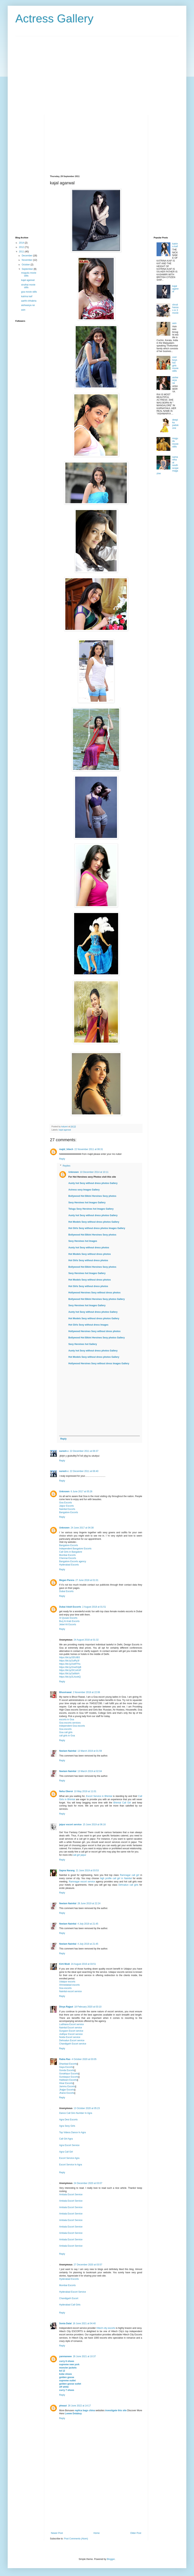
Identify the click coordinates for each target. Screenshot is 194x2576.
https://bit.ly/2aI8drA (69, 1673)
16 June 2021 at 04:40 (84, 2323)
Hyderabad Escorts (69, 1564)
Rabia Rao (64, 2059)
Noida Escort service (69, 2037)
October (26, 264)
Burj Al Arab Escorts (69, 1621)
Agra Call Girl (66, 2151)
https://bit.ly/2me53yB (70, 1667)
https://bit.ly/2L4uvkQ (70, 1676)
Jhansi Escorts (66, 2093)
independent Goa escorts (72, 1725)
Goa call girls (65, 1732)
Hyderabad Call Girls (69, 2304)
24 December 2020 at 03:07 (88, 2183)
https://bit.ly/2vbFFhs (69, 1664)
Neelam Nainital (67, 1751)
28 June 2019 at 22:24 (88, 1903)
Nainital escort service (70, 1991)
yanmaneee (65, 2356)
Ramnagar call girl (129, 1875)
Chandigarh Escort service (72, 2043)
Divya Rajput (66, 2006)
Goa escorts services (70, 1722)
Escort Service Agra (69, 2158)
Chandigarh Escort (68, 2298)
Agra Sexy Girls (67, 2126)
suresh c (64, 1451)
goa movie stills (29, 291)
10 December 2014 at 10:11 (94, 1172)
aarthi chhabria (28, 300)
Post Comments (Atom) (76, 2538)
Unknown (73, 1172)
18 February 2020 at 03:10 (87, 2006)
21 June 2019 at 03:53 (87, 1870)
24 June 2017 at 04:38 (82, 1527)
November (27, 260)
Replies (66, 1165)
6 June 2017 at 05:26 (81, 1491)
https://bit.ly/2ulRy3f (69, 1660)
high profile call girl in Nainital (116, 1878)
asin (23, 309)
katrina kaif (26, 296)
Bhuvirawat (65, 1692)
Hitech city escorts (105, 2328)
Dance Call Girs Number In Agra (75, 2113)
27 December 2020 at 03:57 (88, 2264)
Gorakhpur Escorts (68, 2073)
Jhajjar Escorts (66, 2089)
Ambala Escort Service (70, 2194)
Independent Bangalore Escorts (75, 1548)
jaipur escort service (70, 1824)
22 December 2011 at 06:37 (84, 1451)
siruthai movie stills (28, 286)
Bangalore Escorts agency (72, 1561)
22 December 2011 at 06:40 (84, 1471)
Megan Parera (66, 1580)
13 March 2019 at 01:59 (89, 1751)
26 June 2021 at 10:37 (84, 2356)
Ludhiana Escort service (71, 2024)
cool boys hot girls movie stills (175, 364)
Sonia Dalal (65, 2323)
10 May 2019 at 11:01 (85, 1791)
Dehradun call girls (128, 1885)
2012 (22, 247)
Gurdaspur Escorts (68, 2077)
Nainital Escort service (70, 2027)
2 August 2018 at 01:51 (94, 1606)
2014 (22, 242)
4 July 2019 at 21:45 (87, 1923)
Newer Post (57, 2533)
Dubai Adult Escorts (70, 1606)
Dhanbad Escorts (68, 2063)
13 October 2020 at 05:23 (87, 2108)
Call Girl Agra (66, 2138)
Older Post (135, 2533)
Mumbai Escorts (67, 1555)
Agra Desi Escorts (68, 2119)
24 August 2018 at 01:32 (86, 1639)
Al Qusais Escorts (68, 1618)
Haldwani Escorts (68, 2080)
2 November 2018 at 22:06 (86, 1692)
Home (97, 2533)
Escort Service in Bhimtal (99, 1796)
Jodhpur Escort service (71, 2034)
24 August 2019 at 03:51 (83, 1964)
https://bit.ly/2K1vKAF (70, 1670)
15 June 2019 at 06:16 (94, 1824)
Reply (62, 1159)
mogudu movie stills (175, 442)
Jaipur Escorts (66, 1506)
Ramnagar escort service (82, 1881)
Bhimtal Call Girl (122, 1802)
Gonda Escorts (66, 2070)
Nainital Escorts (67, 1509)
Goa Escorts (65, 1502)
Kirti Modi (64, 1964)
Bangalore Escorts (68, 1512)
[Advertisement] (36, 72)
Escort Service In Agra (70, 2164)
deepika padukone (175, 423)
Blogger (111, 2559)
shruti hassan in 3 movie (175, 308)
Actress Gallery (54, 18)
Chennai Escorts (67, 1558)
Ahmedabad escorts (69, 1985)
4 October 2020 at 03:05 (84, 2059)
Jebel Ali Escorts (67, 1624)
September (28, 269)
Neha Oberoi (66, 1791)
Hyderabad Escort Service (72, 2292)
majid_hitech (66, 1149)
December (27, 255)
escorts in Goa (66, 1719)
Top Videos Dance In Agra (72, 2132)
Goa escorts (65, 1729)
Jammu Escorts (67, 2086)
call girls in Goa (67, 1735)
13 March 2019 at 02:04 (89, 1771)
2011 (22, 251)
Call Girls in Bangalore (70, 1552)
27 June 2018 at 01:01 (86, 1580)
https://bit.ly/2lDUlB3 (69, 1657)
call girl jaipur (79, 1855)
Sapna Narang (67, 1870)
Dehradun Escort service (71, 2040)
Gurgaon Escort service (71, 2031)
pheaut (63, 2405)
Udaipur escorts (67, 1981)
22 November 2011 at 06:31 (88, 1149)
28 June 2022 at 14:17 (79, 2405)
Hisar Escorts (66, 2083)
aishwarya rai (28, 305)
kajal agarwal (65, 1130)
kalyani (64, 1126)
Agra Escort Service (69, 2145)
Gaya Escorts (66, 2067)
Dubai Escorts (66, 1591)
